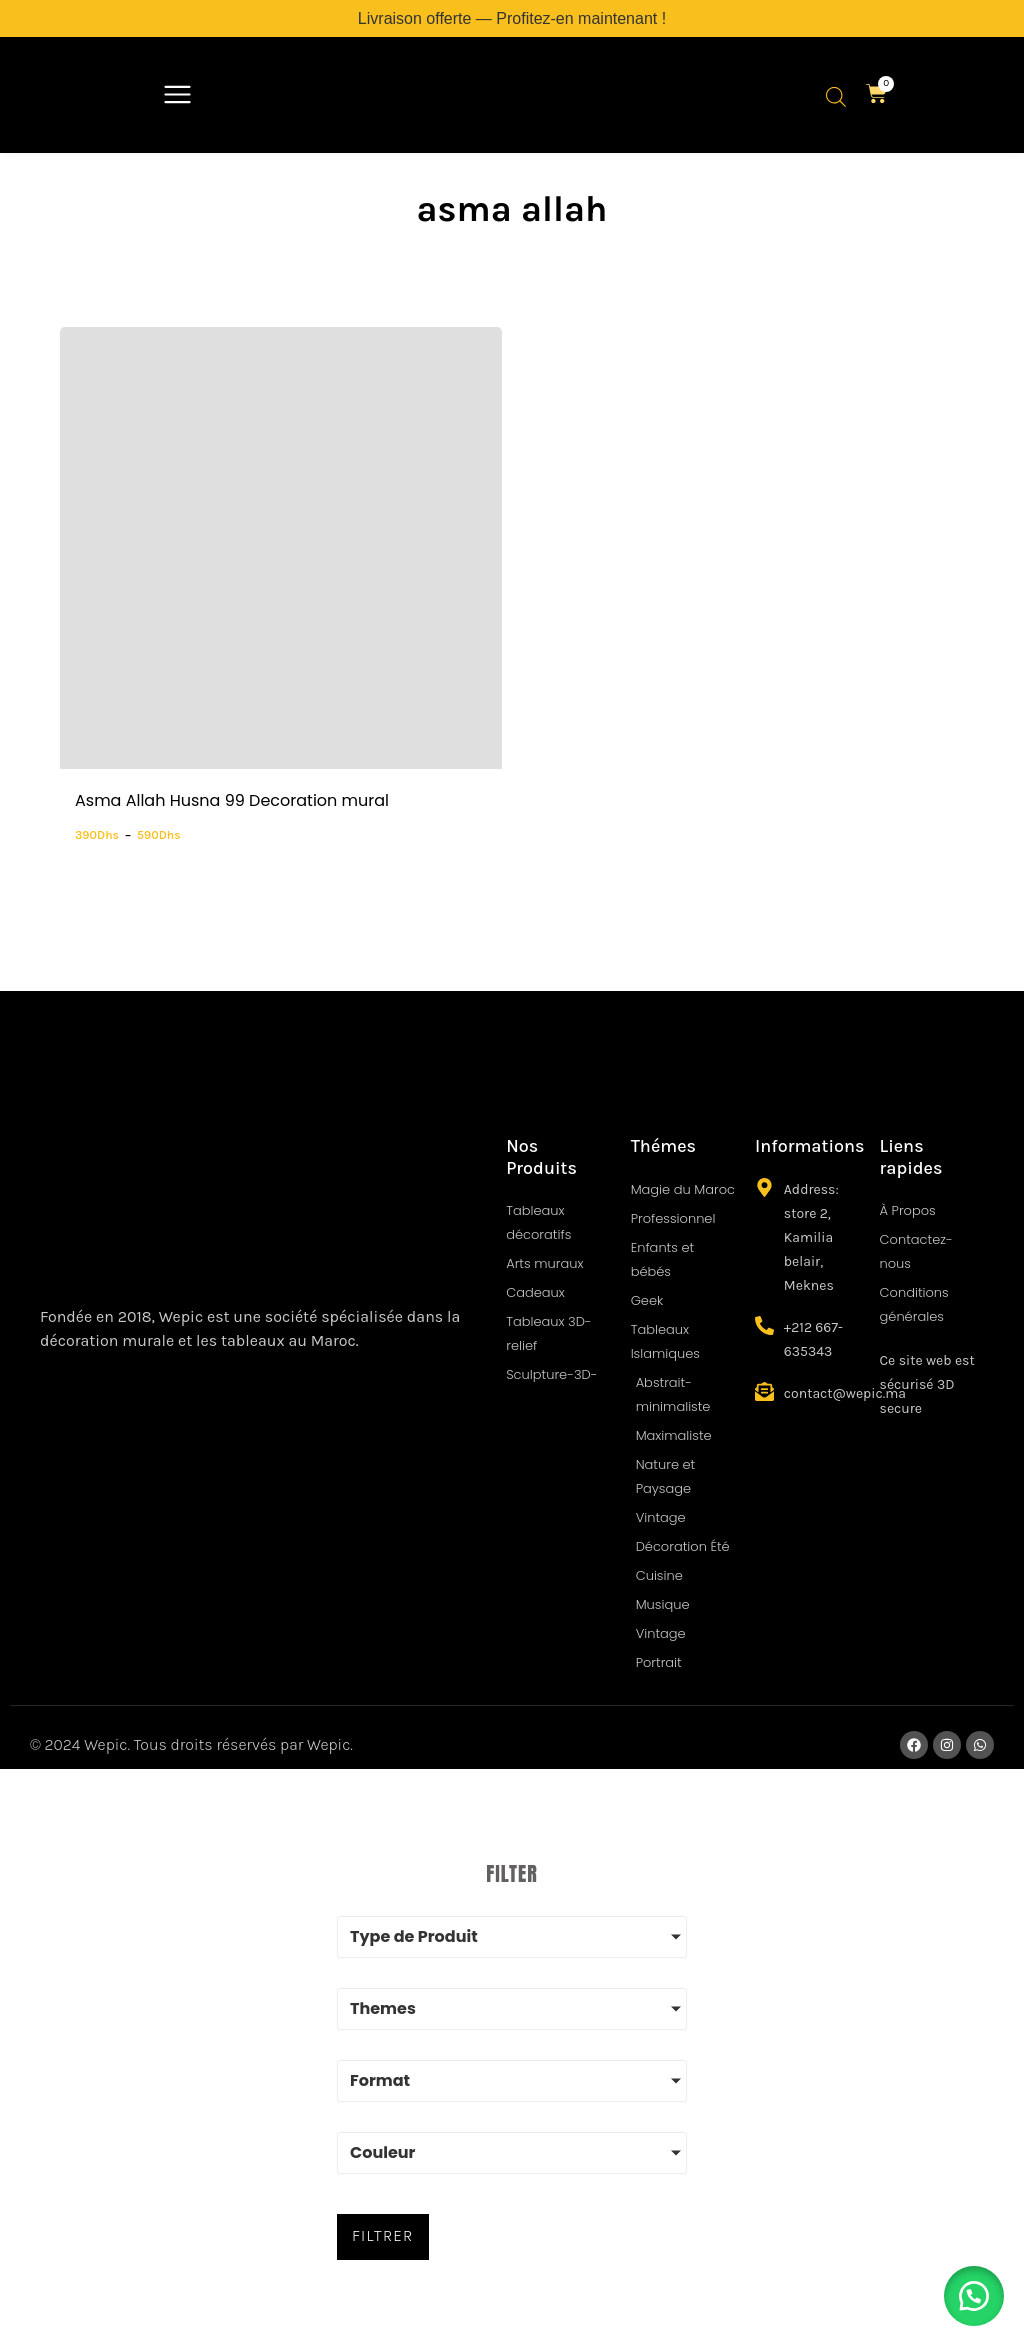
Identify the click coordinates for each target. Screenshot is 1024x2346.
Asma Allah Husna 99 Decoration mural (232, 800)
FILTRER (380, 2233)
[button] (177, 97)
